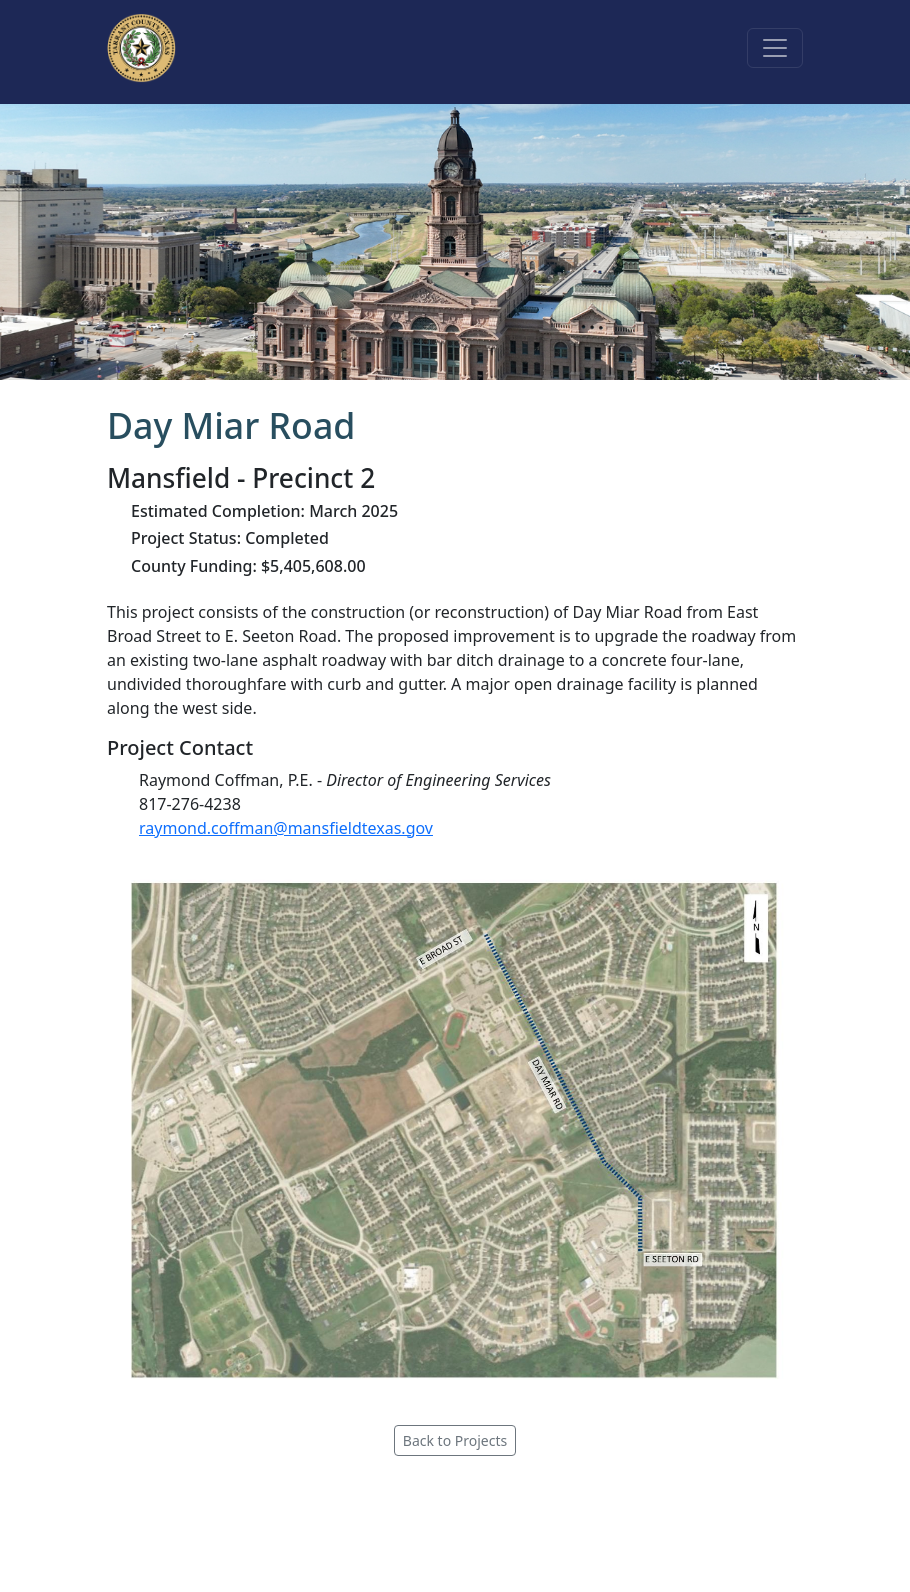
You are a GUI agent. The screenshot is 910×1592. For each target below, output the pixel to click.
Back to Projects (455, 1440)
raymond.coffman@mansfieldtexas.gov (286, 828)
